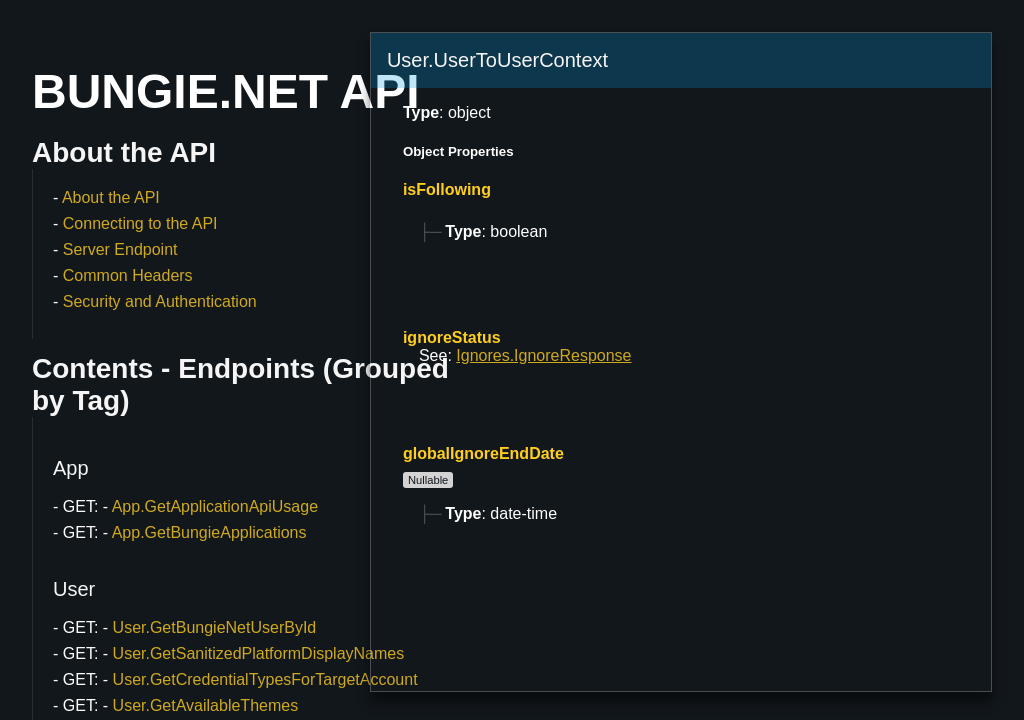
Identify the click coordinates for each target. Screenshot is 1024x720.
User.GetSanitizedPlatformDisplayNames (259, 653)
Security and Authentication (160, 301)
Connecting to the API (140, 223)
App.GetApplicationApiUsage (215, 506)
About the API (111, 197)
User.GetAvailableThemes (206, 705)
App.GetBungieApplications (209, 532)
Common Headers (128, 275)
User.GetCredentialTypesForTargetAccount (265, 679)
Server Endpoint (120, 249)
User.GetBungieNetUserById (215, 627)
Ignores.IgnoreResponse (543, 355)
